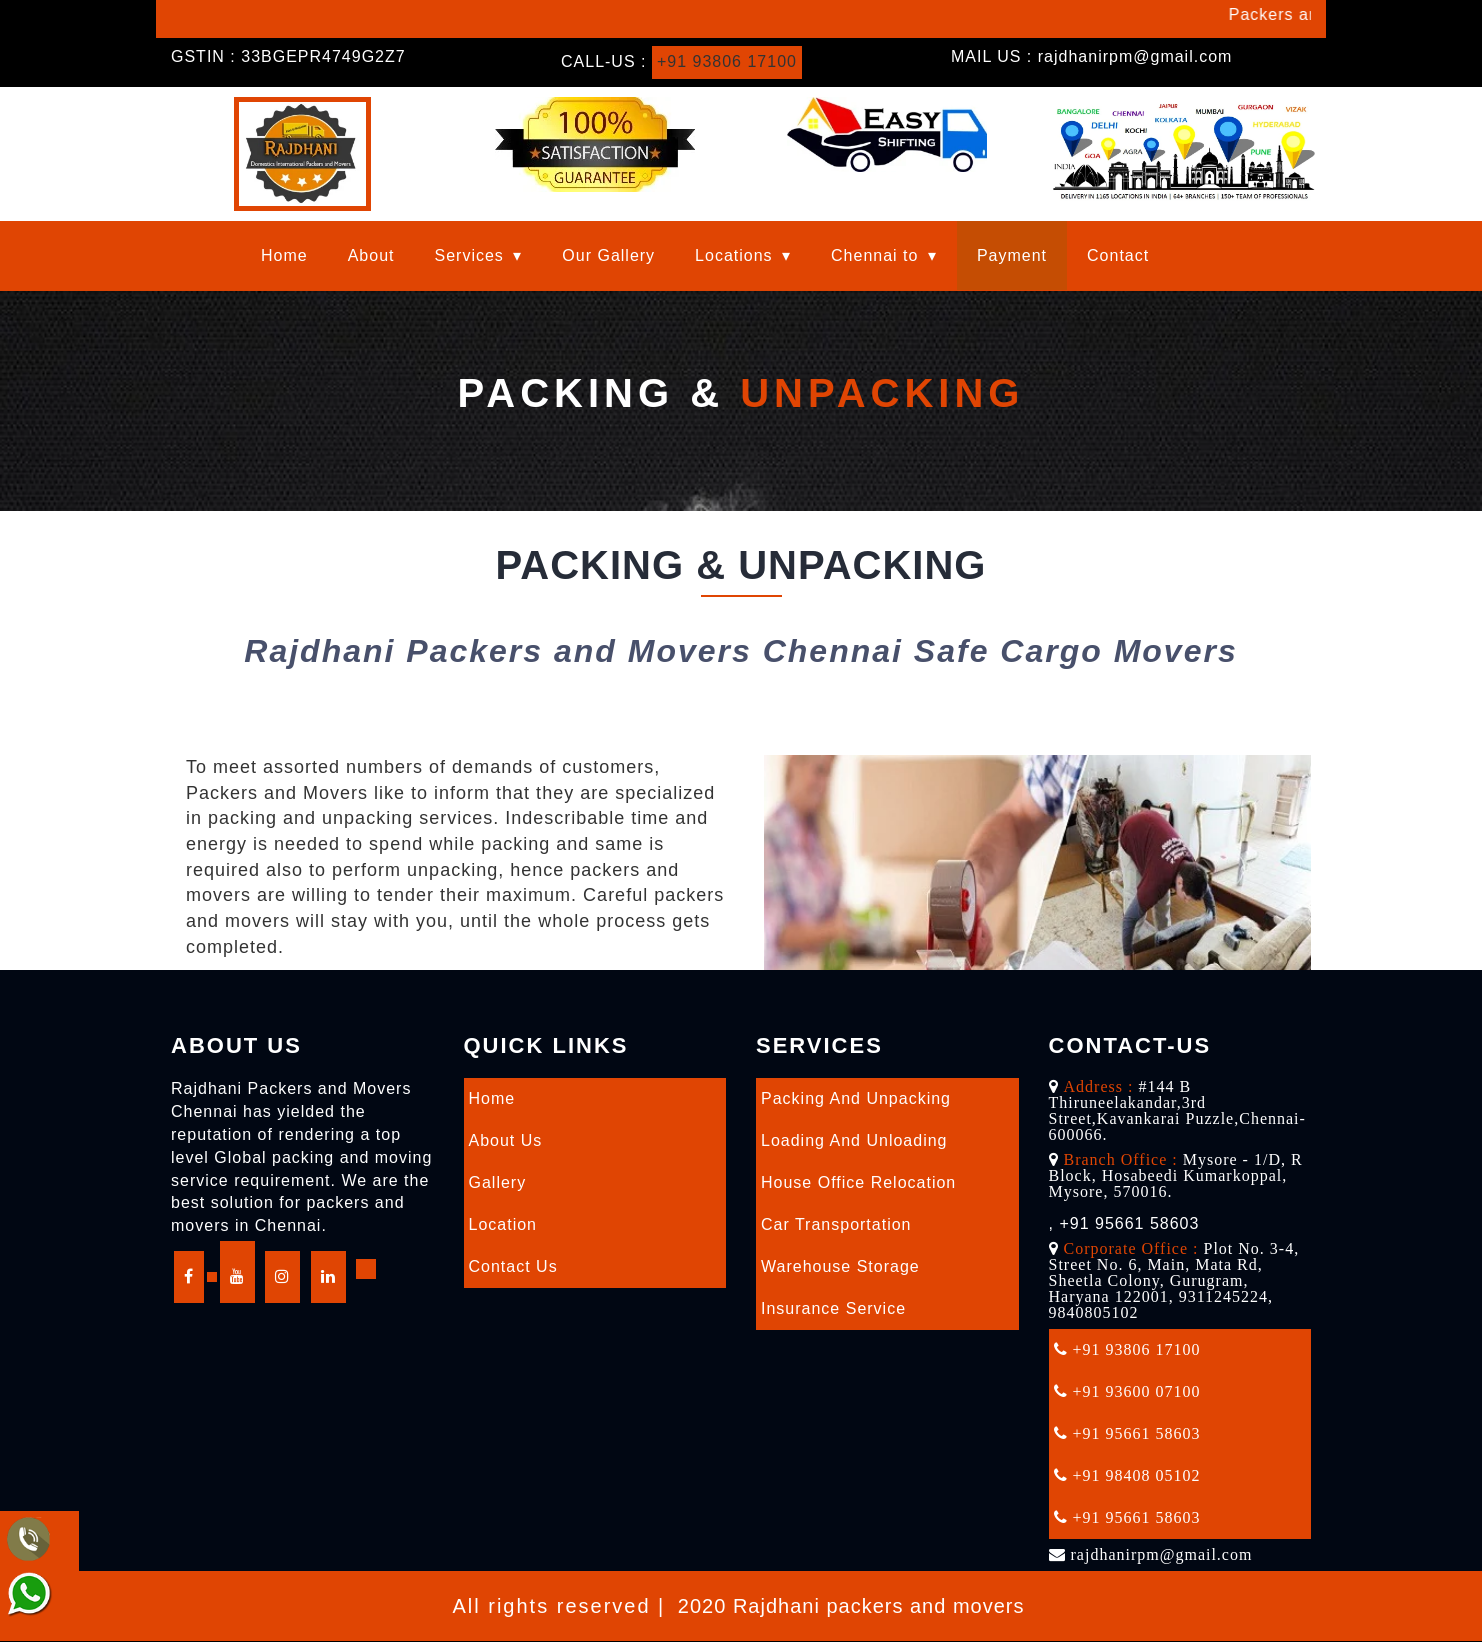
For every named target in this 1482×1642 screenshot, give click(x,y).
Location (503, 1224)
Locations (734, 255)
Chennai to (874, 255)
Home (284, 255)
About (371, 255)
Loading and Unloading (854, 1140)
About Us (506, 1140)
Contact (1118, 255)
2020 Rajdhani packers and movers (851, 1606)
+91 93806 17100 (727, 61)
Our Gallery (608, 255)
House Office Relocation (858, 1182)
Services (469, 255)
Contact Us (513, 1266)
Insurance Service (833, 1308)
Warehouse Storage (840, 1266)
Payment (1012, 255)
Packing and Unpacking (856, 1098)
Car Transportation (836, 1224)
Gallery (498, 1182)
